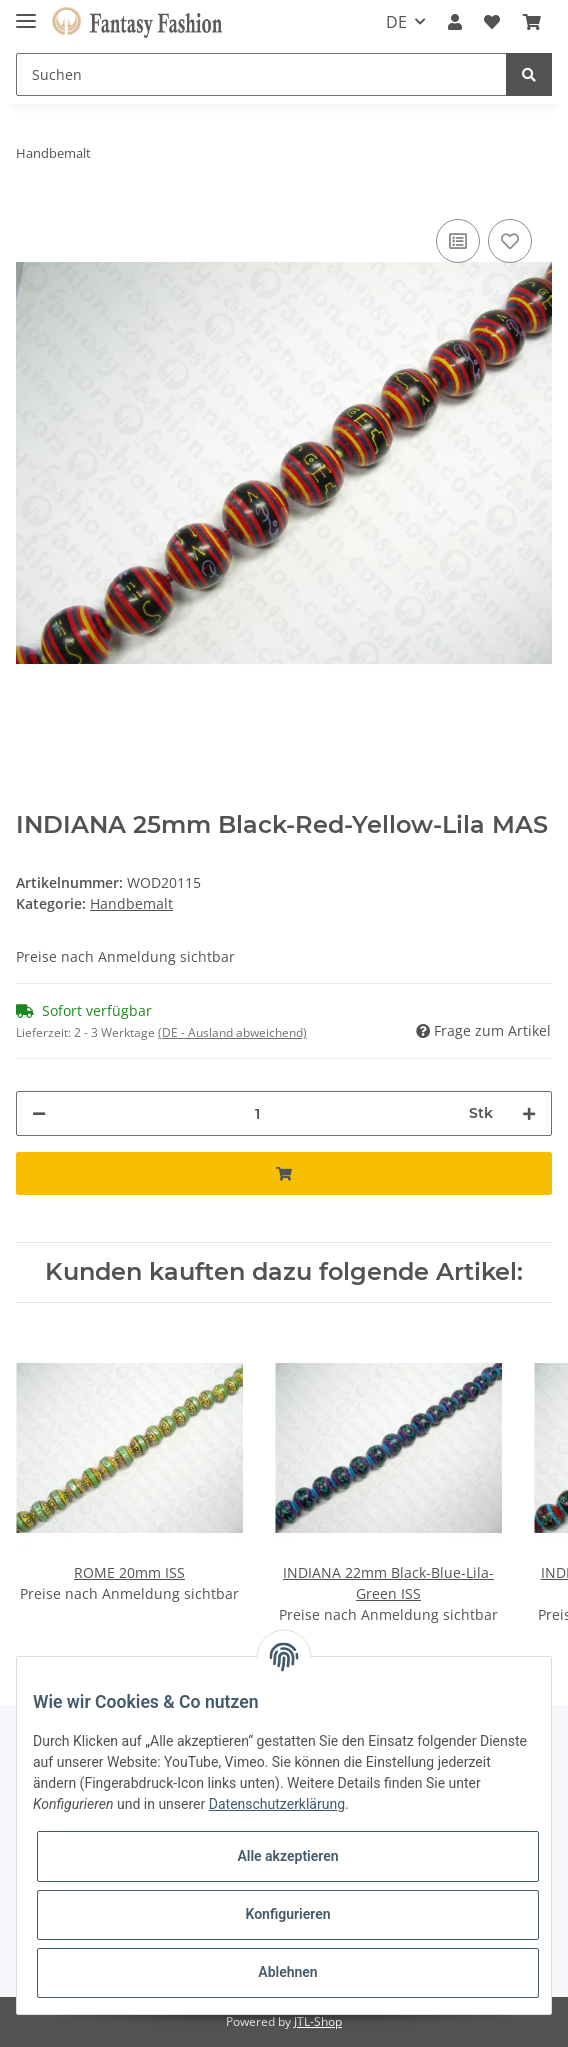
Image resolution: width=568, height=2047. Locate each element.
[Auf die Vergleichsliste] (458, 241)
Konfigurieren (287, 1914)
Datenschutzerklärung (277, 1804)
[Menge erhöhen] (529, 1113)
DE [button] (396, 22)
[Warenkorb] (532, 22)
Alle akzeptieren (287, 1856)
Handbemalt (131, 903)
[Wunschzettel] (492, 22)
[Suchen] (261, 74)
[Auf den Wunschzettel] (510, 241)
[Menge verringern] (39, 1113)
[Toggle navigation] (26, 12)
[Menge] (257, 1113)
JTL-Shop (318, 2021)
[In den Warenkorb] (284, 1173)
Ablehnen (287, 1972)
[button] (455, 22)
